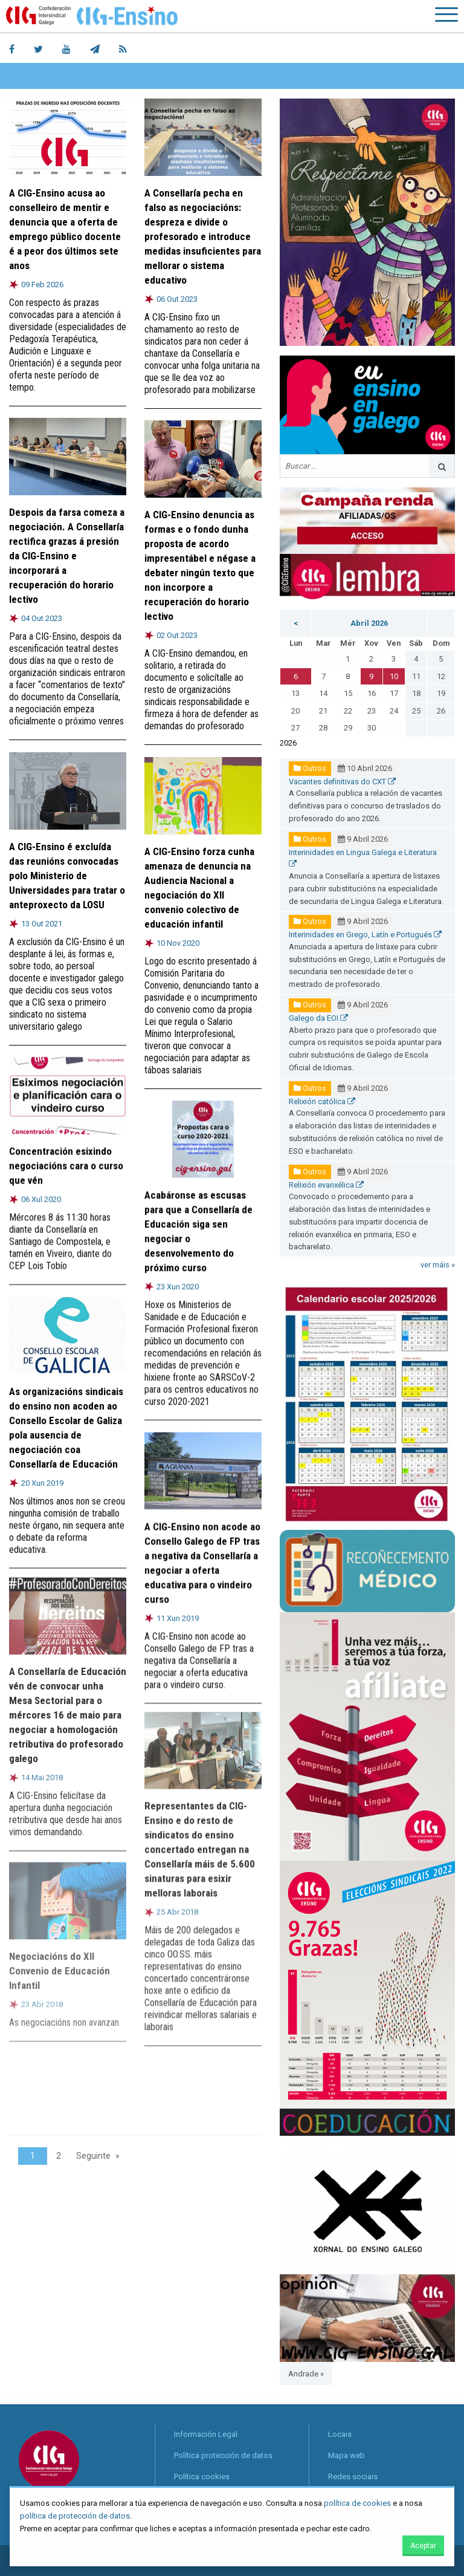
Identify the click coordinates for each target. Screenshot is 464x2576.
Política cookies (202, 2476)
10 (394, 676)
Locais (340, 2434)
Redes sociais (353, 2476)
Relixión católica (322, 1101)
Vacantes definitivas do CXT (342, 781)
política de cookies (357, 2503)
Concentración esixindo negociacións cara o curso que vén (66, 1157)
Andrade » (306, 2373)
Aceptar (423, 2546)
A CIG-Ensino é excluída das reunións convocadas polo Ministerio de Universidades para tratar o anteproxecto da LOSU (67, 875)
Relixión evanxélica (326, 1184)
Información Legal (205, 2434)
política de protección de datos (75, 2515)
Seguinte (93, 2156)
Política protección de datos (223, 2455)
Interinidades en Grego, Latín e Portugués (365, 934)
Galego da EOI (318, 1018)
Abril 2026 (369, 623)
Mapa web (346, 2455)
